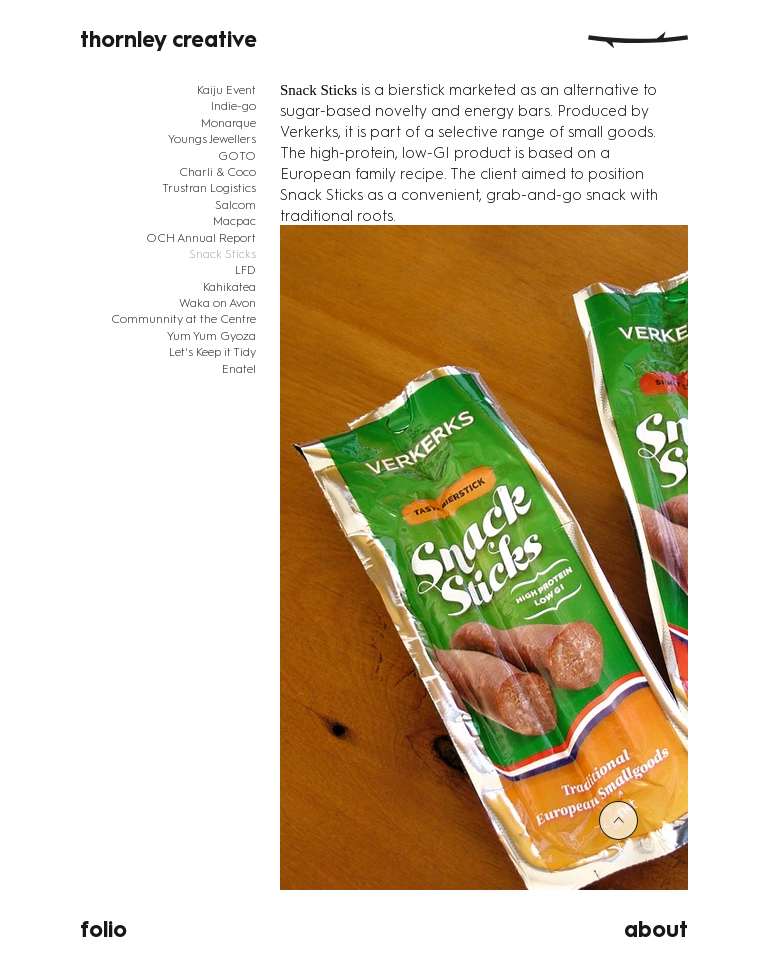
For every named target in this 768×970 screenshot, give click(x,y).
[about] (594, 930)
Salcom (235, 205)
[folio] (174, 930)
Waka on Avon (217, 303)
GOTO (237, 156)
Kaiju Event (226, 90)
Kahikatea (229, 287)
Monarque (228, 123)
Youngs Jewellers (212, 139)
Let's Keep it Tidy (212, 352)
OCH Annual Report (201, 238)
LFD (245, 270)
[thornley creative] (174, 40)
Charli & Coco (217, 172)
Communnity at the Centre (183, 319)
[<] (618, 820)
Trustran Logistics (209, 188)
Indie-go (233, 106)
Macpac (234, 221)
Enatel (239, 369)
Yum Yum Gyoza (211, 336)
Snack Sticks (222, 254)
